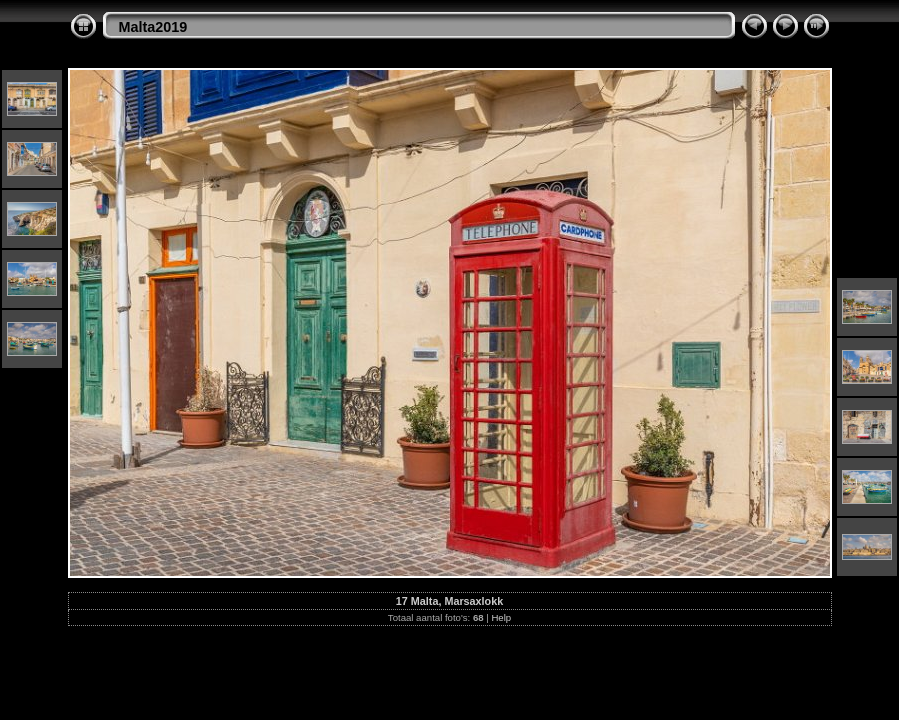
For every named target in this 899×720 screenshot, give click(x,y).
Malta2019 (153, 27)
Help (501, 617)
